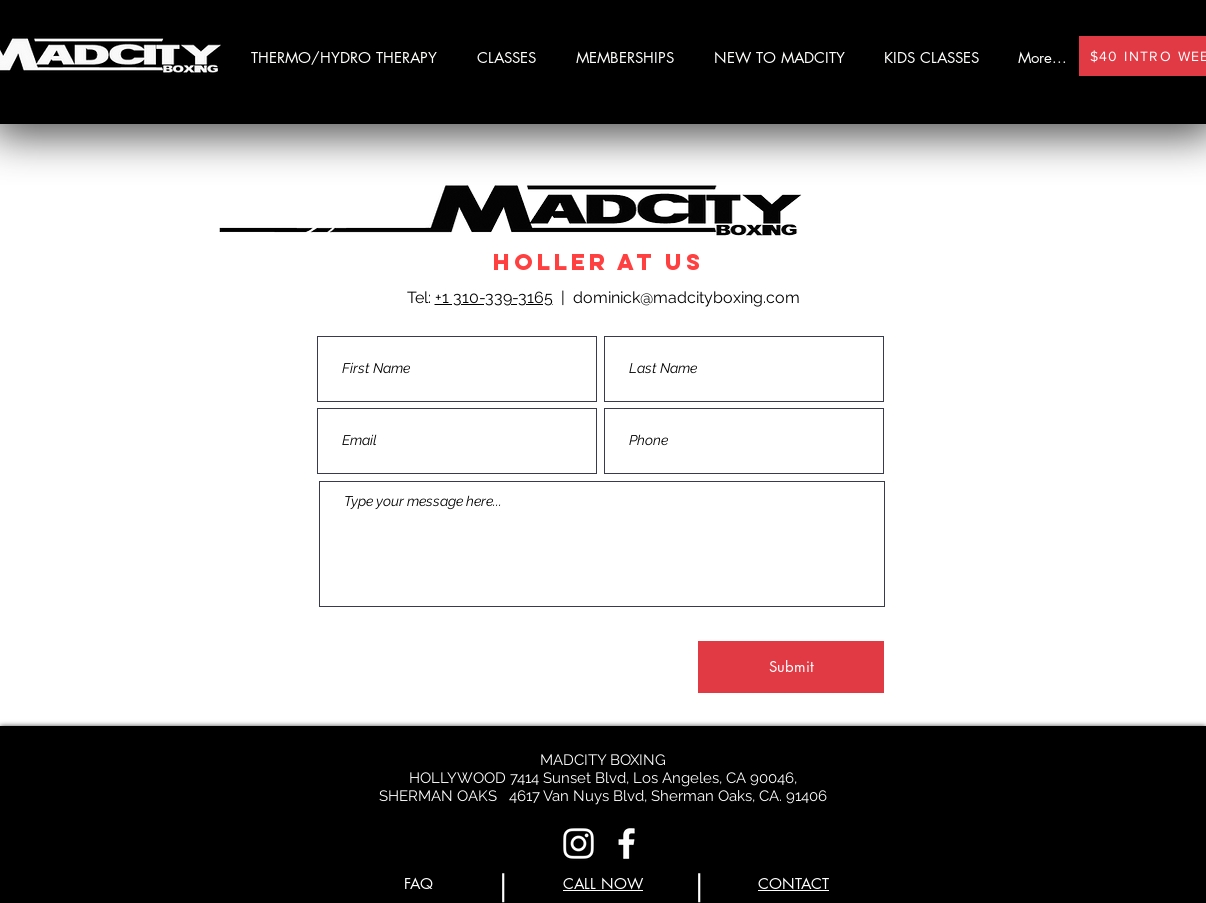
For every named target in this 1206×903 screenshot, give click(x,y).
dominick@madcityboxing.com (686, 297)
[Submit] (791, 667)
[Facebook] (626, 843)
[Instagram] (578, 843)
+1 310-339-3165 (494, 297)
